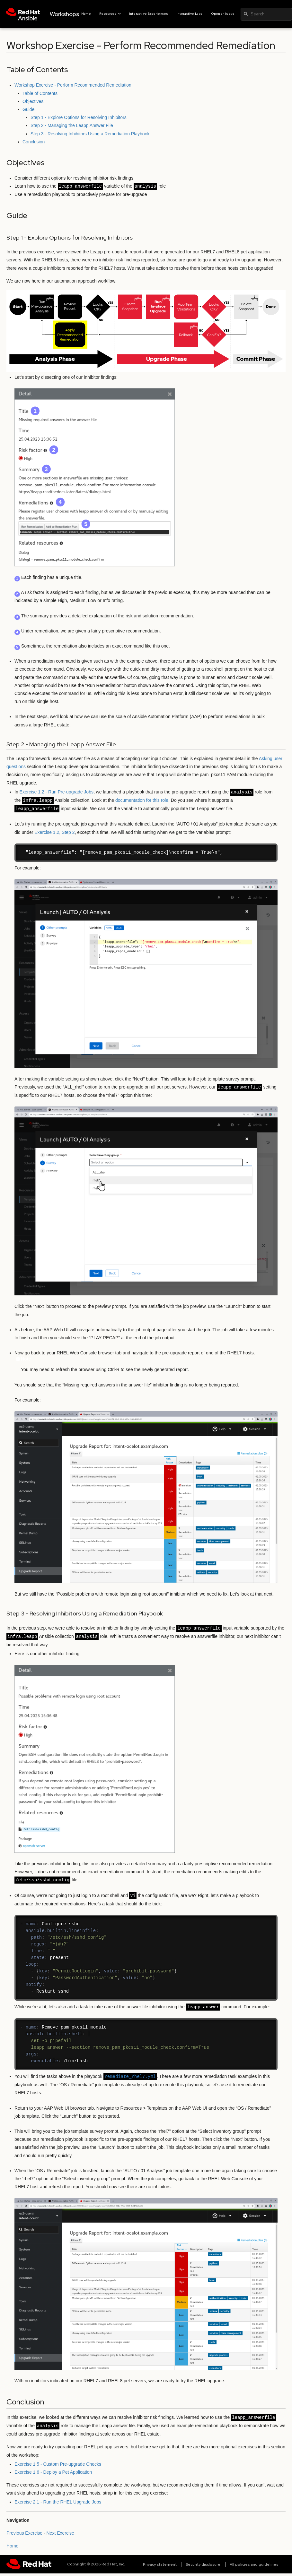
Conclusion (33, 141)
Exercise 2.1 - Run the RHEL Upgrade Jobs (57, 2501)
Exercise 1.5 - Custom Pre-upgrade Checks (57, 2464)
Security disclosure (203, 2564)
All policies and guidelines (254, 2564)
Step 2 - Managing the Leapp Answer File (72, 125)
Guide (28, 109)
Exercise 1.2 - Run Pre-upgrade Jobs (56, 792)
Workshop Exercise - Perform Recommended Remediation (72, 85)
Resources (110, 14)
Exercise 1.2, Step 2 (54, 832)
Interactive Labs (189, 14)
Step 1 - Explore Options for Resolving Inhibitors (79, 117)
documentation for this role (141, 800)
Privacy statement (160, 2564)
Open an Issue (223, 14)
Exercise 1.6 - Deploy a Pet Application (53, 2472)
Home (86, 14)
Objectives (32, 101)
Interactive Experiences (148, 14)
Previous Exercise (24, 2533)
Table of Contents (40, 93)
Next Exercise (60, 2533)
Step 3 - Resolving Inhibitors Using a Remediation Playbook (90, 133)
